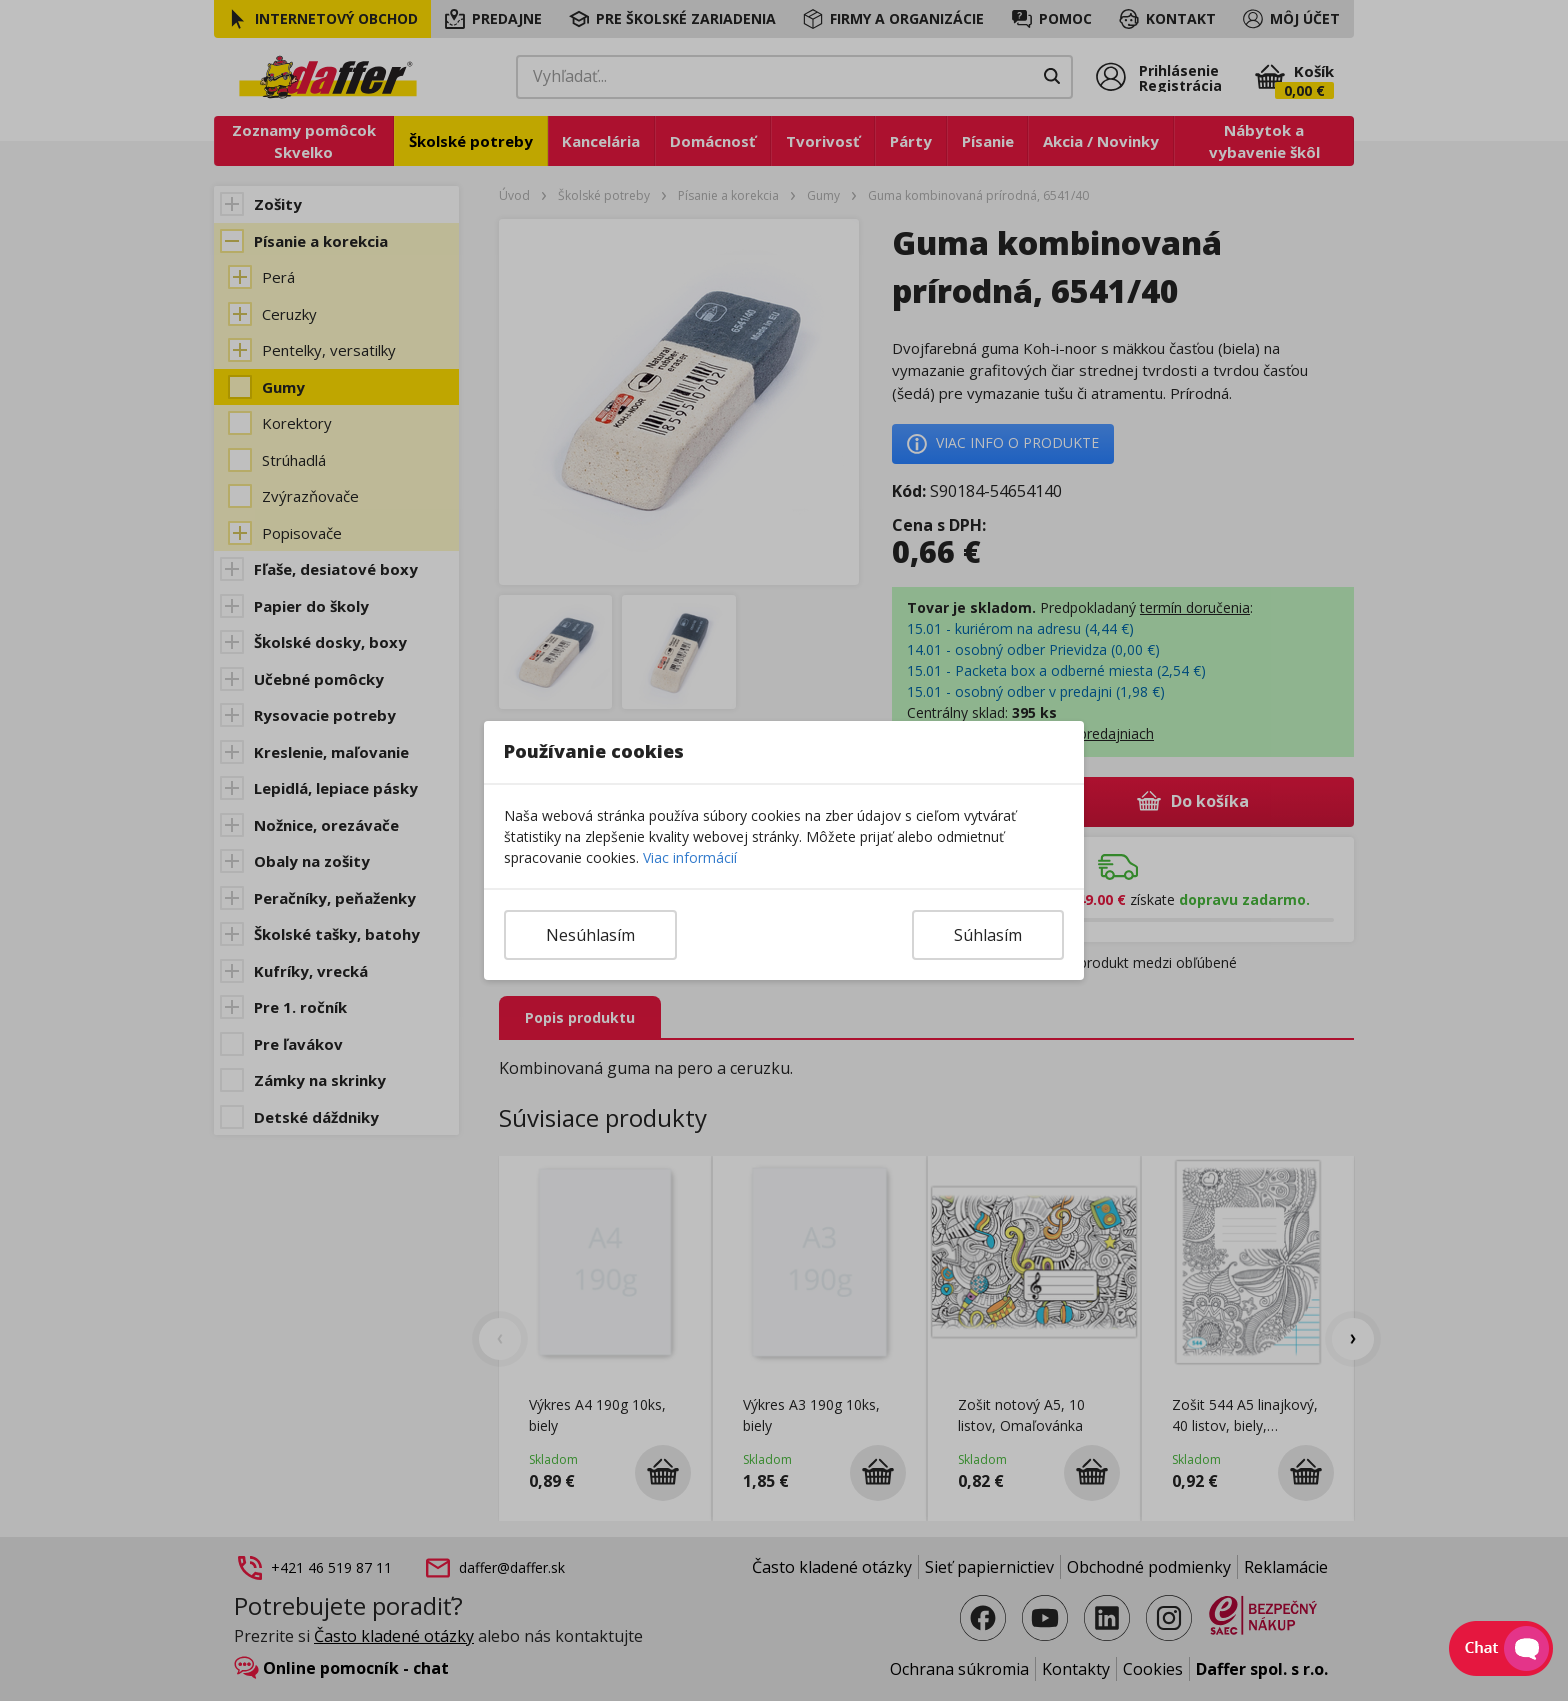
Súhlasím (988, 935)
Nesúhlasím (590, 935)
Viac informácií (690, 857)
